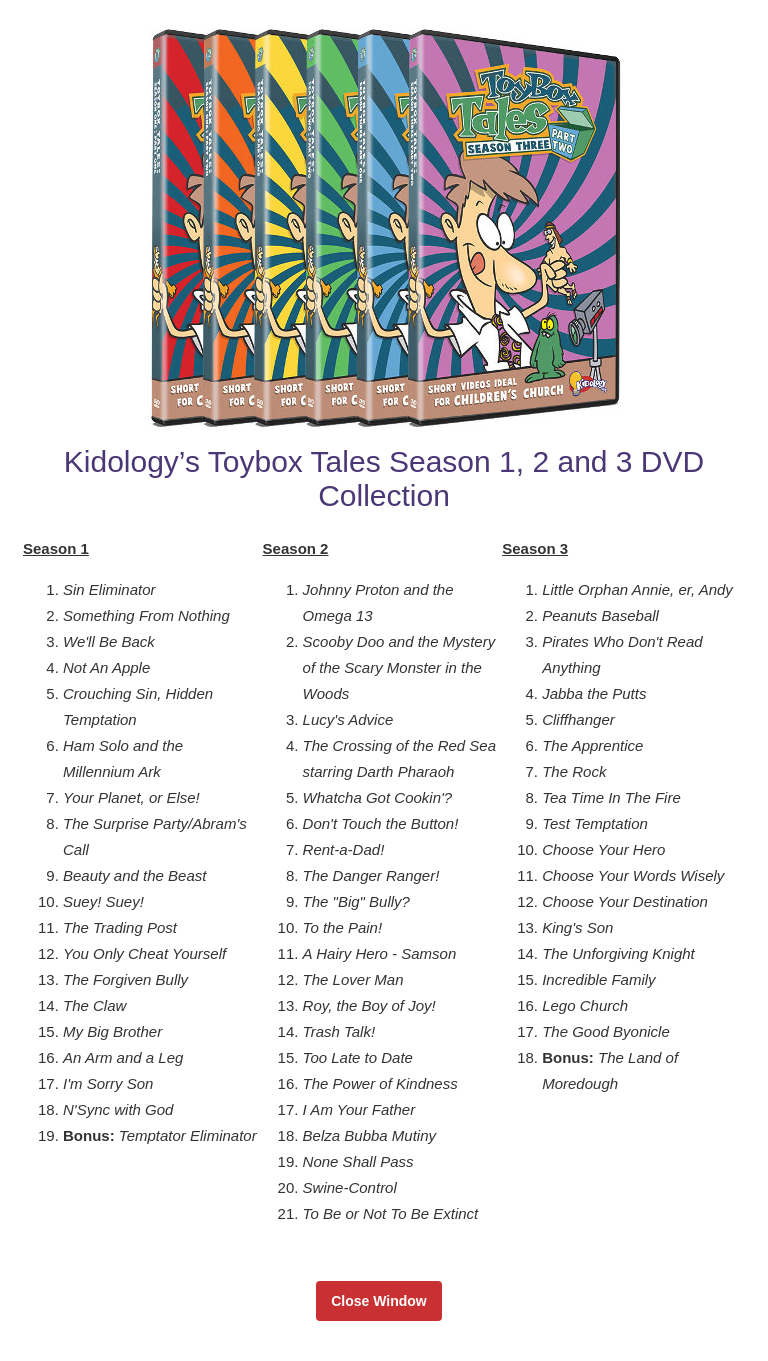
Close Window (379, 1301)
